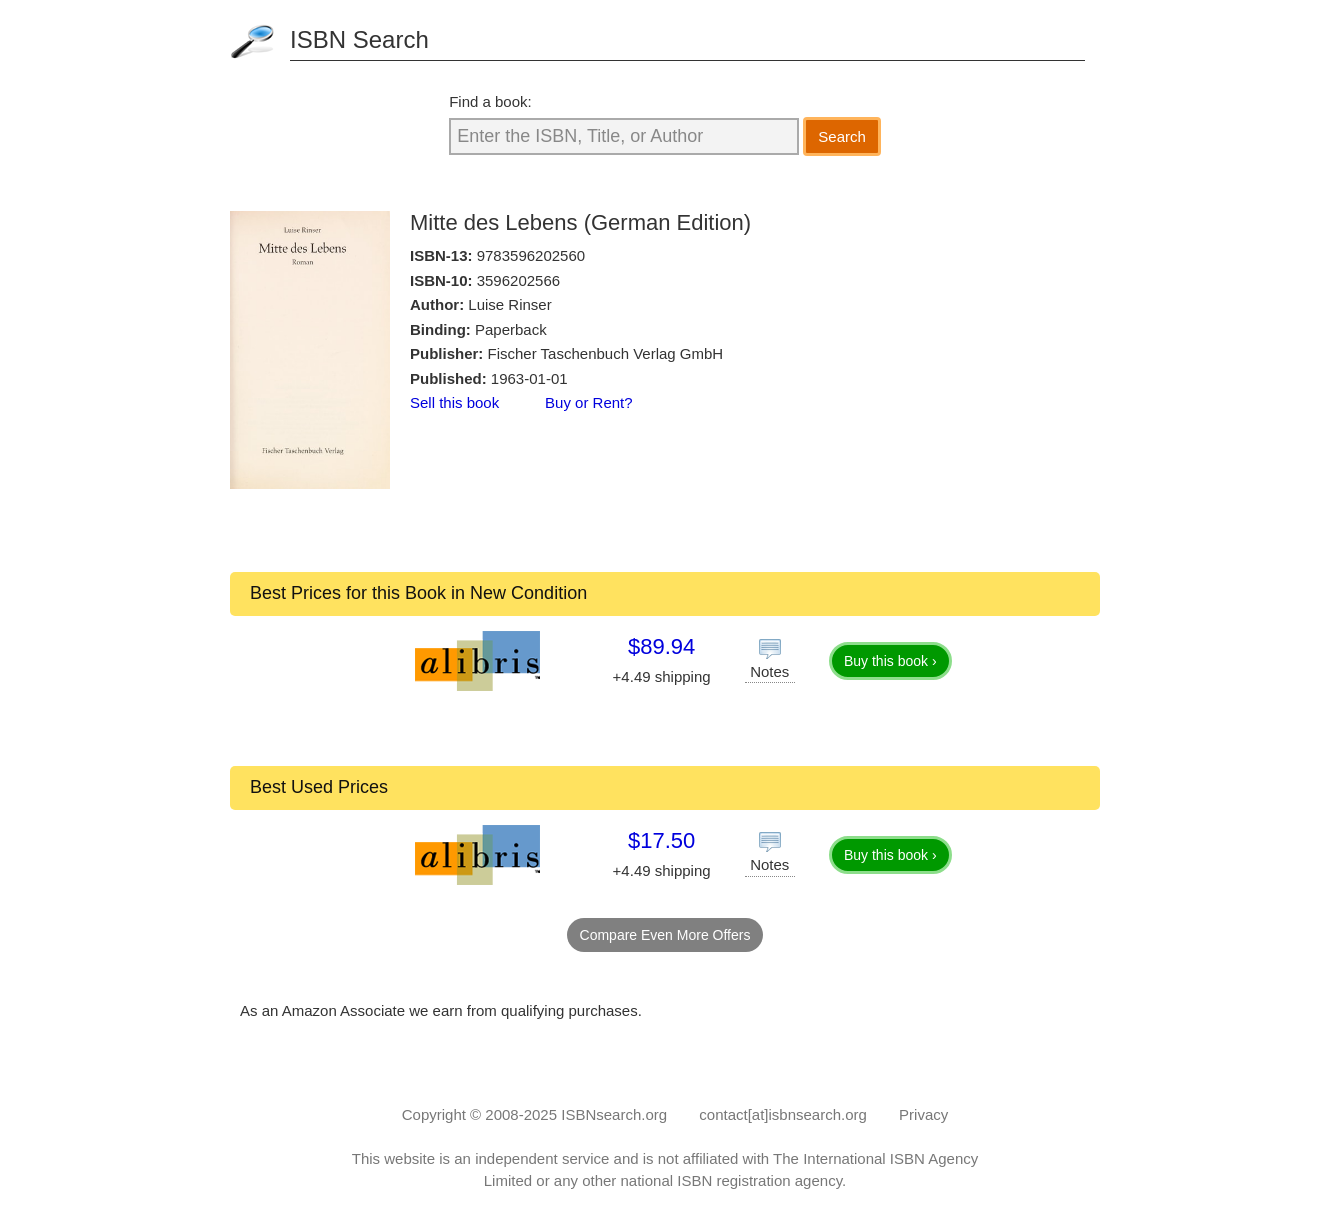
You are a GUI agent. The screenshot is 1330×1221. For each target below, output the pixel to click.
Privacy (923, 1114)
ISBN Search (359, 39)
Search (842, 136)
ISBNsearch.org (614, 1114)
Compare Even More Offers (665, 935)
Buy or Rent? (589, 402)
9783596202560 (531, 255)
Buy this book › (890, 661)
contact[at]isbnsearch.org (783, 1114)
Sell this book (454, 402)
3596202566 (518, 280)
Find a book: (490, 101)
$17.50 (661, 840)
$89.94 (661, 646)
